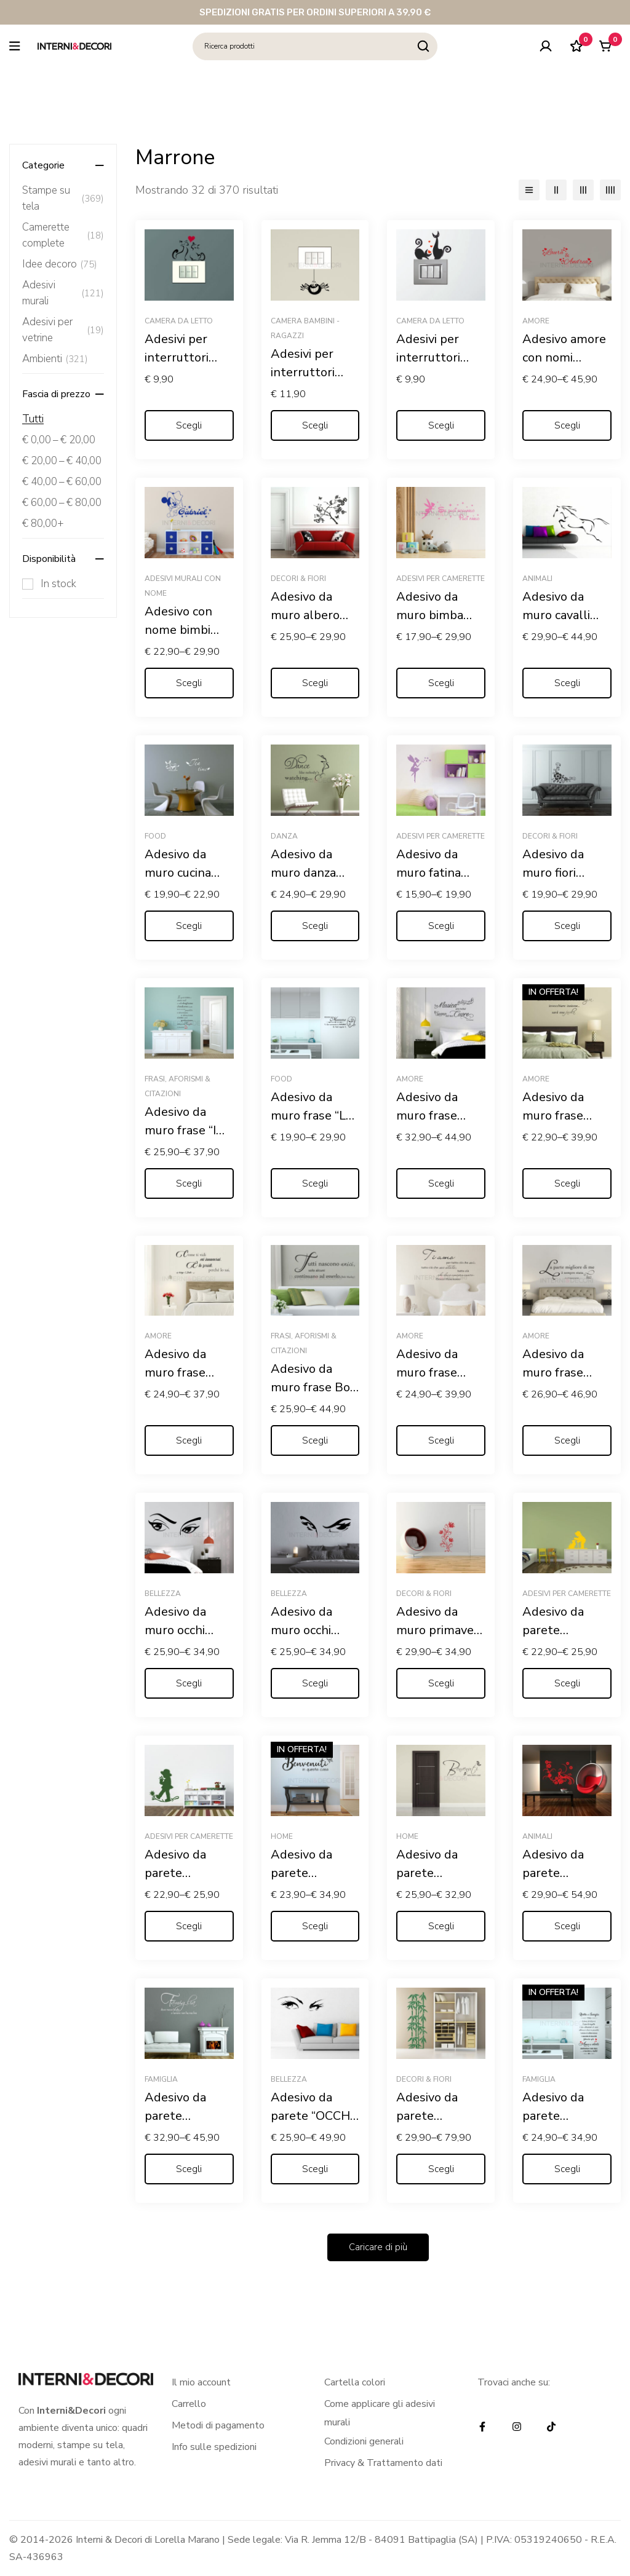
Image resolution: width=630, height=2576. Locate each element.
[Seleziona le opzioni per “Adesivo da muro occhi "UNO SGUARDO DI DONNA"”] (189, 1683)
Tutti (33, 419)
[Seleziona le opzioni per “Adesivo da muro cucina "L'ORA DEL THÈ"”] (189, 926)
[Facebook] (482, 2427)
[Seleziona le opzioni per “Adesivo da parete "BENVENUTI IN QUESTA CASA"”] (315, 1926)
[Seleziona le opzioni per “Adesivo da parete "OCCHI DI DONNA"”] (315, 2169)
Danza (284, 836)
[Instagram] (517, 2427)
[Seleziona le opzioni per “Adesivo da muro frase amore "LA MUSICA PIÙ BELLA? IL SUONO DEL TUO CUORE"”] (440, 1183)
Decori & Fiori (298, 578)
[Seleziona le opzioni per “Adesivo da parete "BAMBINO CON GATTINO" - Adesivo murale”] (567, 1683)
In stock (58, 584)
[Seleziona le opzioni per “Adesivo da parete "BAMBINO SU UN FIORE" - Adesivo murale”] (189, 1926)
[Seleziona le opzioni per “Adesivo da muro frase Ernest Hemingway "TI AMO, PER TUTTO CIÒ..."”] (440, 1440)
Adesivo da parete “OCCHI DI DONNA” (312, 2116)
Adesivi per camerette (440, 578)
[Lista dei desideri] (574, 46)
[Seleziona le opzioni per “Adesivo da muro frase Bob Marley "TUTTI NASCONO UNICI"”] (315, 1440)
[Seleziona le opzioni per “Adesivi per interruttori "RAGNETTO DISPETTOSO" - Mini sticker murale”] (315, 425)
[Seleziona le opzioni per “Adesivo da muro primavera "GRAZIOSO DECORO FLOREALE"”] (440, 1683)
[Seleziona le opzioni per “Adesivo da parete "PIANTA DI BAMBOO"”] (440, 2169)
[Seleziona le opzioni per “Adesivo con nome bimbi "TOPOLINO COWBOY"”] (189, 683)
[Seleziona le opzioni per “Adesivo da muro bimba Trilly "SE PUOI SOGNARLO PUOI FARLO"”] (440, 683)
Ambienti (55, 359)
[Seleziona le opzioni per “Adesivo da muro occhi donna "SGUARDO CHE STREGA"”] (315, 1683)
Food (155, 836)
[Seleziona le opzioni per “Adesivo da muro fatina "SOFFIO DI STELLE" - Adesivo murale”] (440, 926)
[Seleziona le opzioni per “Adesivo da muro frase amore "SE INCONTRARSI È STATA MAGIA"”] (567, 1183)
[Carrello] (604, 46)
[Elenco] (529, 190)
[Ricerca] (423, 46)
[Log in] (543, 46)
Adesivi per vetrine (63, 330)
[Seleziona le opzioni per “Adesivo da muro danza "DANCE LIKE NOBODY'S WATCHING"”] (315, 926)
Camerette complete (63, 235)
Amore (535, 321)
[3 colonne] (583, 190)
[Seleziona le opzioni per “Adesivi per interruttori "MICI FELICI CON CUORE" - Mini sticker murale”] (189, 425)
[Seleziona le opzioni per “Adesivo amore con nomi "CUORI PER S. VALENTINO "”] (567, 425)
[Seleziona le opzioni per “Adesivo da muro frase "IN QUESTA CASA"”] (189, 1183)
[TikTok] (551, 2427)
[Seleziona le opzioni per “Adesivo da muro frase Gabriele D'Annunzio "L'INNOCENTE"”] (567, 1440)
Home (282, 1836)
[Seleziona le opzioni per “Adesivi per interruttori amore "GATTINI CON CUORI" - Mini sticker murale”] (440, 425)
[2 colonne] (556, 190)
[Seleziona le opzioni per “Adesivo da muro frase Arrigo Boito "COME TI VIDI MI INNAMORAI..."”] (189, 1440)
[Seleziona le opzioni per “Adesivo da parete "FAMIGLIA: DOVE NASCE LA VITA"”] (189, 2169)
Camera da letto (179, 321)
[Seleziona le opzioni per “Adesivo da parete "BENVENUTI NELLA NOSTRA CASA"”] (440, 1926)
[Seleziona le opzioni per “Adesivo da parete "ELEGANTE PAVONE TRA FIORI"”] (567, 1926)
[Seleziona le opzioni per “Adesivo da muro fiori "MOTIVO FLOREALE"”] (567, 926)
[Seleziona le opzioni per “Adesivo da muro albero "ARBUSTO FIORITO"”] (315, 683)
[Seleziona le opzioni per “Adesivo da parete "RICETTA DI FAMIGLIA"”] (567, 2169)
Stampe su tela (63, 198)
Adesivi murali (63, 293)
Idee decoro (59, 264)
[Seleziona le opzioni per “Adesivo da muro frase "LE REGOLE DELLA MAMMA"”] (315, 1183)
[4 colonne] (610, 190)
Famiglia (161, 2079)
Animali (537, 578)
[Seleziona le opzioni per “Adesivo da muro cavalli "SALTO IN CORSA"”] (567, 683)
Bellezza (163, 1593)
